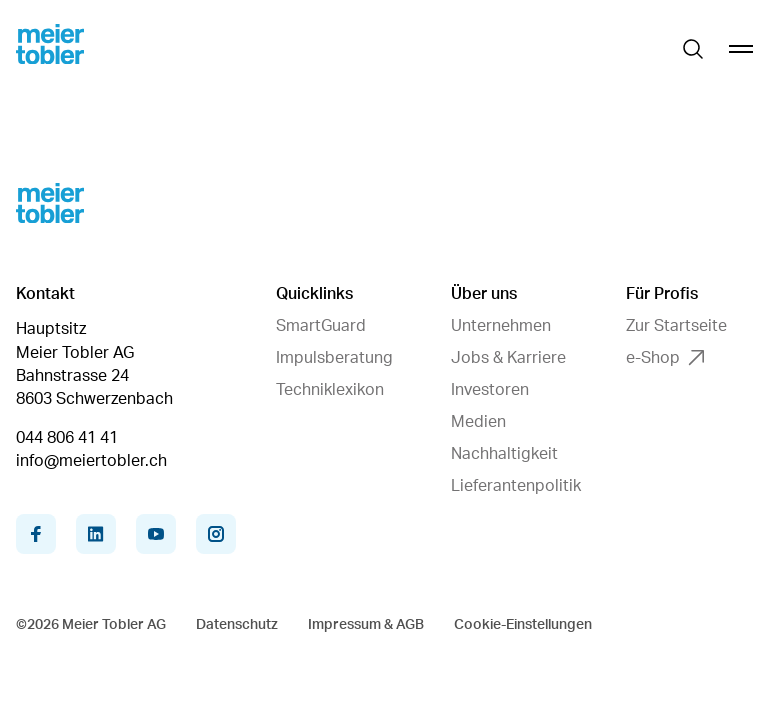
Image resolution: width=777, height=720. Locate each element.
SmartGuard (321, 326)
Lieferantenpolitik (516, 486)
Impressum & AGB (366, 625)
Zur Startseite (676, 326)
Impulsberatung (334, 358)
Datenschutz (237, 625)
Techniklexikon (330, 390)
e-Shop (665, 358)
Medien (478, 422)
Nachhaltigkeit (504, 454)
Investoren (490, 390)
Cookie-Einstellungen (523, 625)
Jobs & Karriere (508, 358)
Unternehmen (501, 326)
